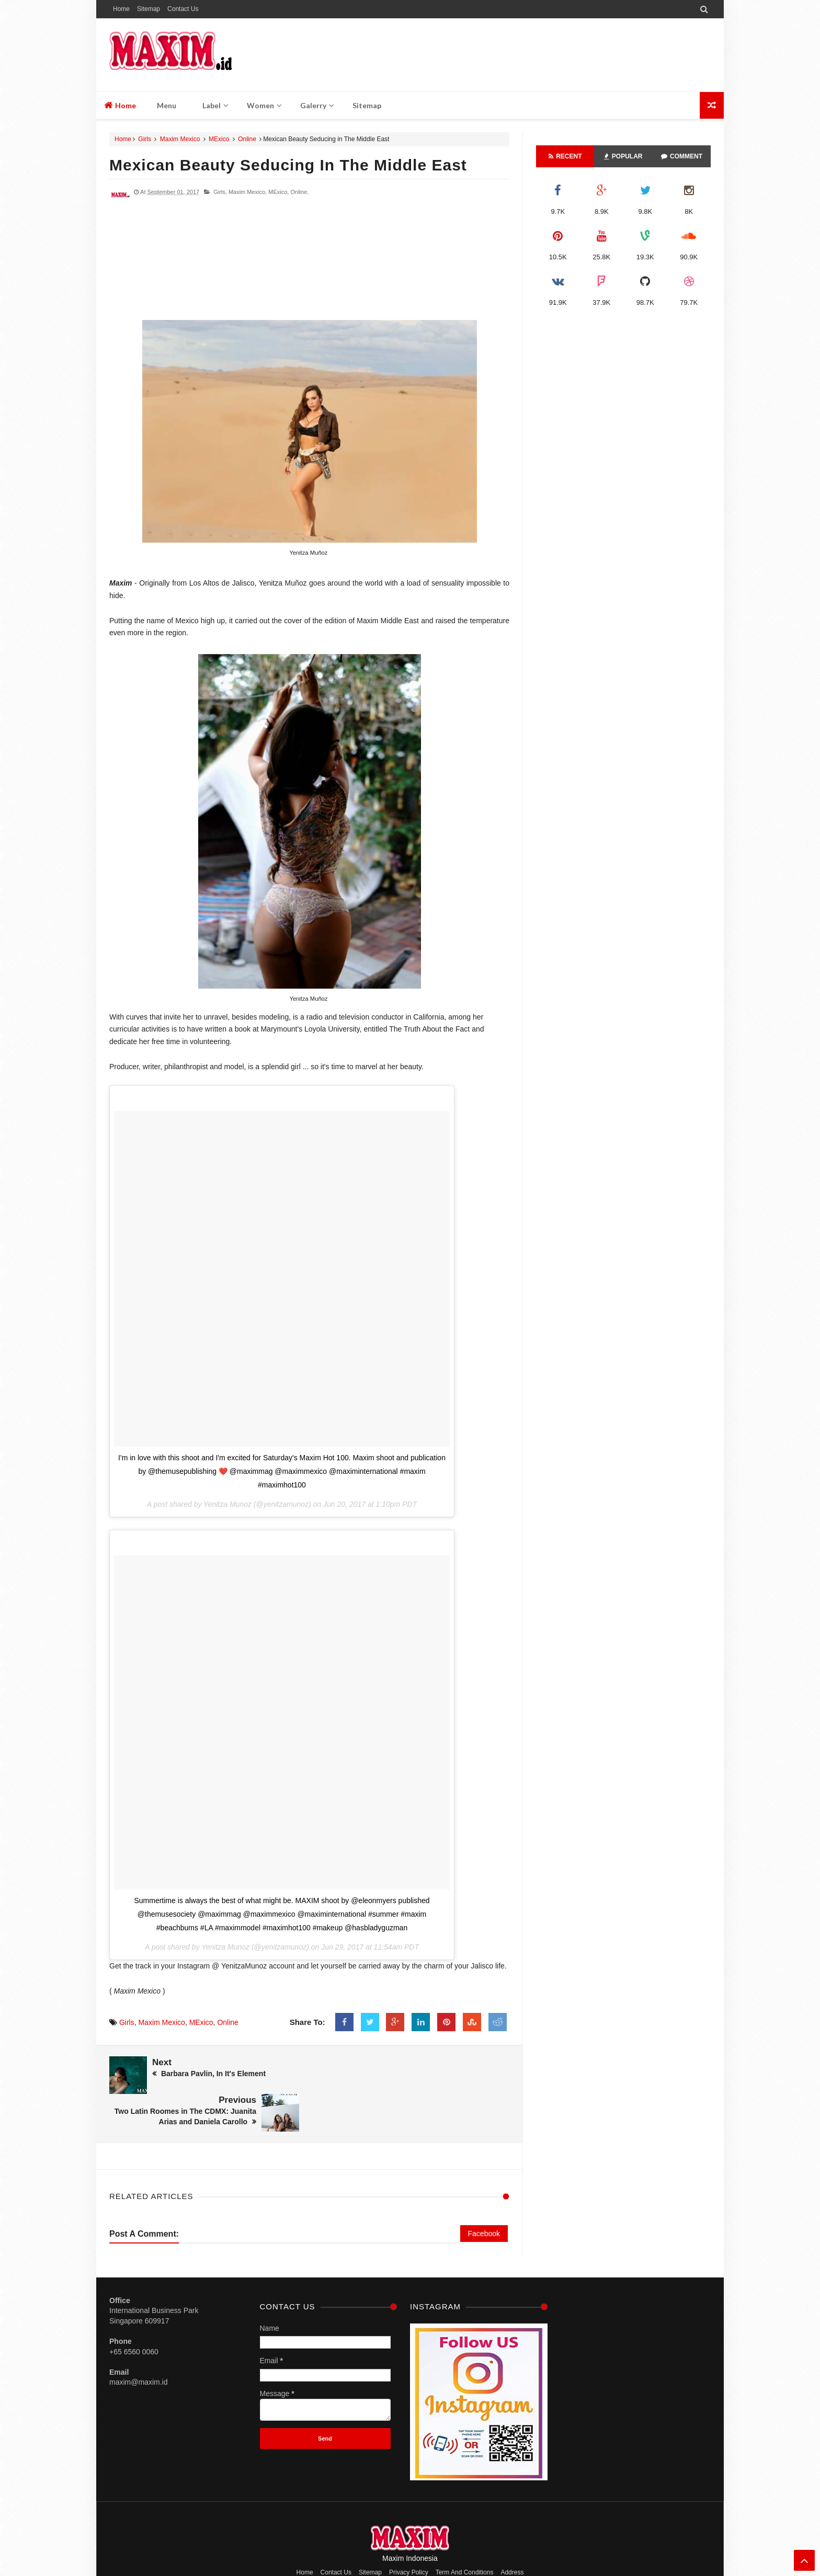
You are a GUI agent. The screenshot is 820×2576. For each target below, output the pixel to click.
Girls (144, 139)
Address (511, 2534)
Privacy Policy (408, 2534)
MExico (219, 139)
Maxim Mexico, (248, 192)
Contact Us (182, 9)
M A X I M (437, 2548)
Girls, (220, 192)
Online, (299, 192)
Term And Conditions (465, 2534)
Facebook (484, 2195)
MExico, (278, 192)
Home (121, 9)
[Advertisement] (309, 263)
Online (247, 139)
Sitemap (148, 9)
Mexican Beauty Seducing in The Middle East (288, 165)
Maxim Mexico (180, 139)
